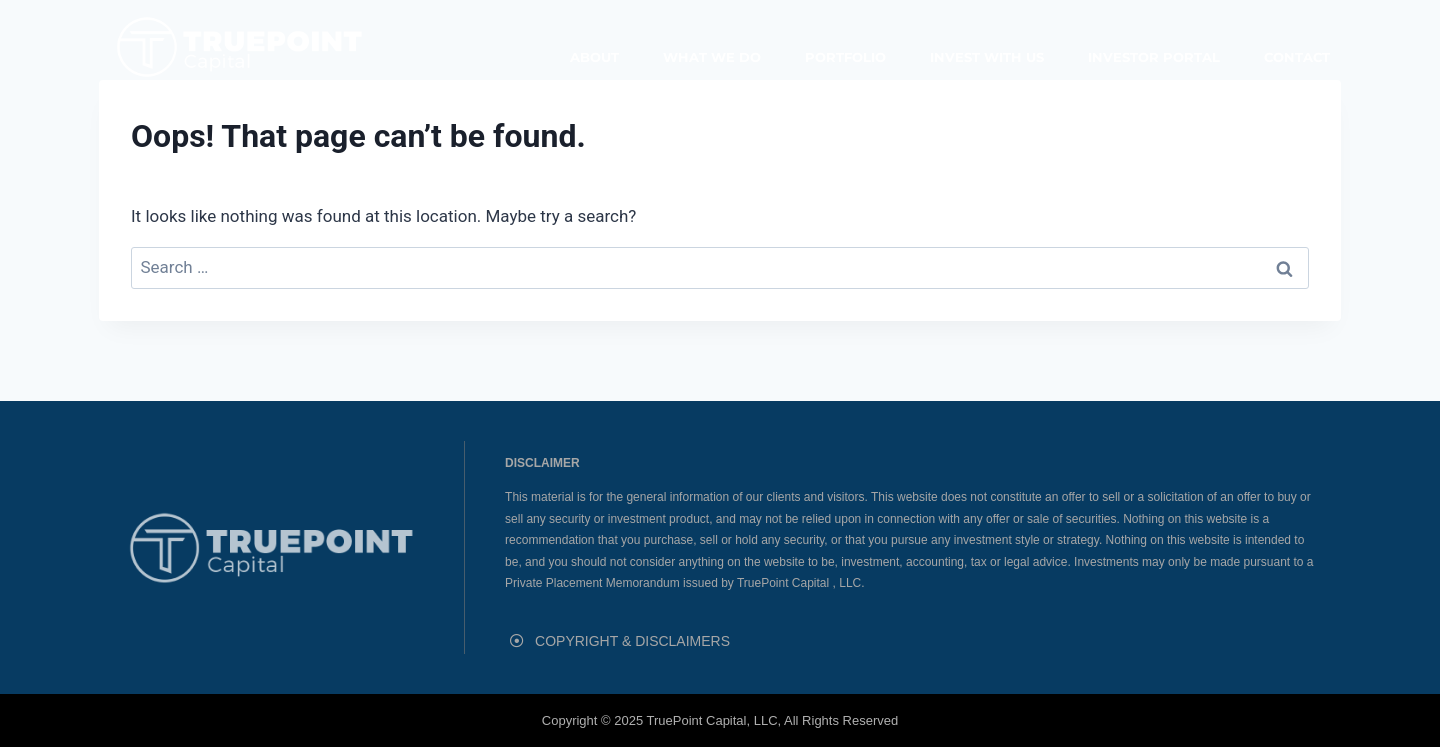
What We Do (712, 57)
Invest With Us (987, 57)
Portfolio (845, 57)
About (594, 57)
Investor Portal (1154, 57)
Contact (1297, 57)
